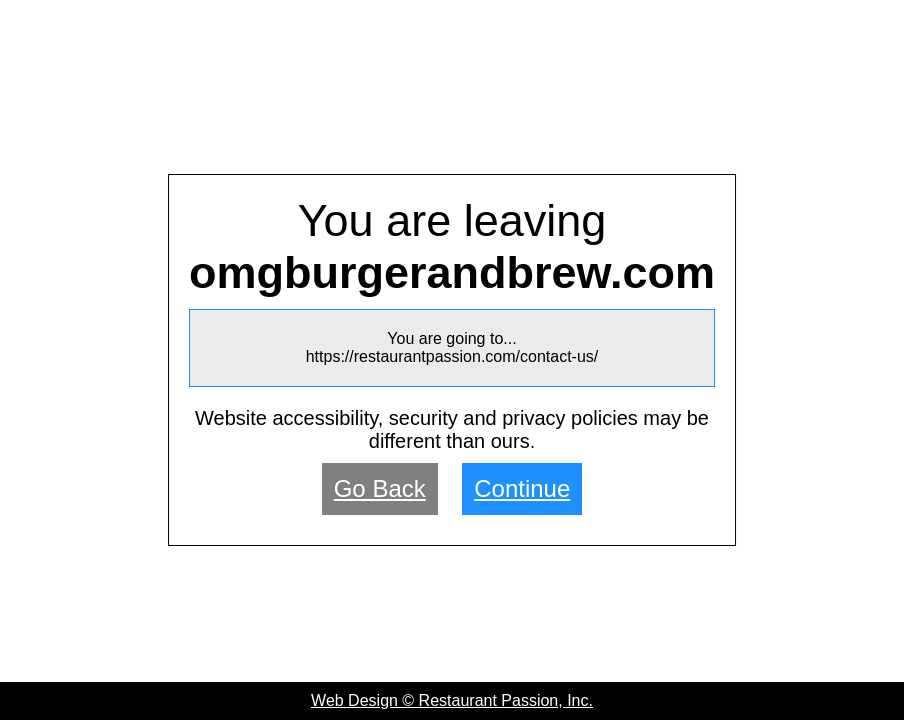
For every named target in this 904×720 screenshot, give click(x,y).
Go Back (380, 488)
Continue (522, 488)
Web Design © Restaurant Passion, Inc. (452, 700)
